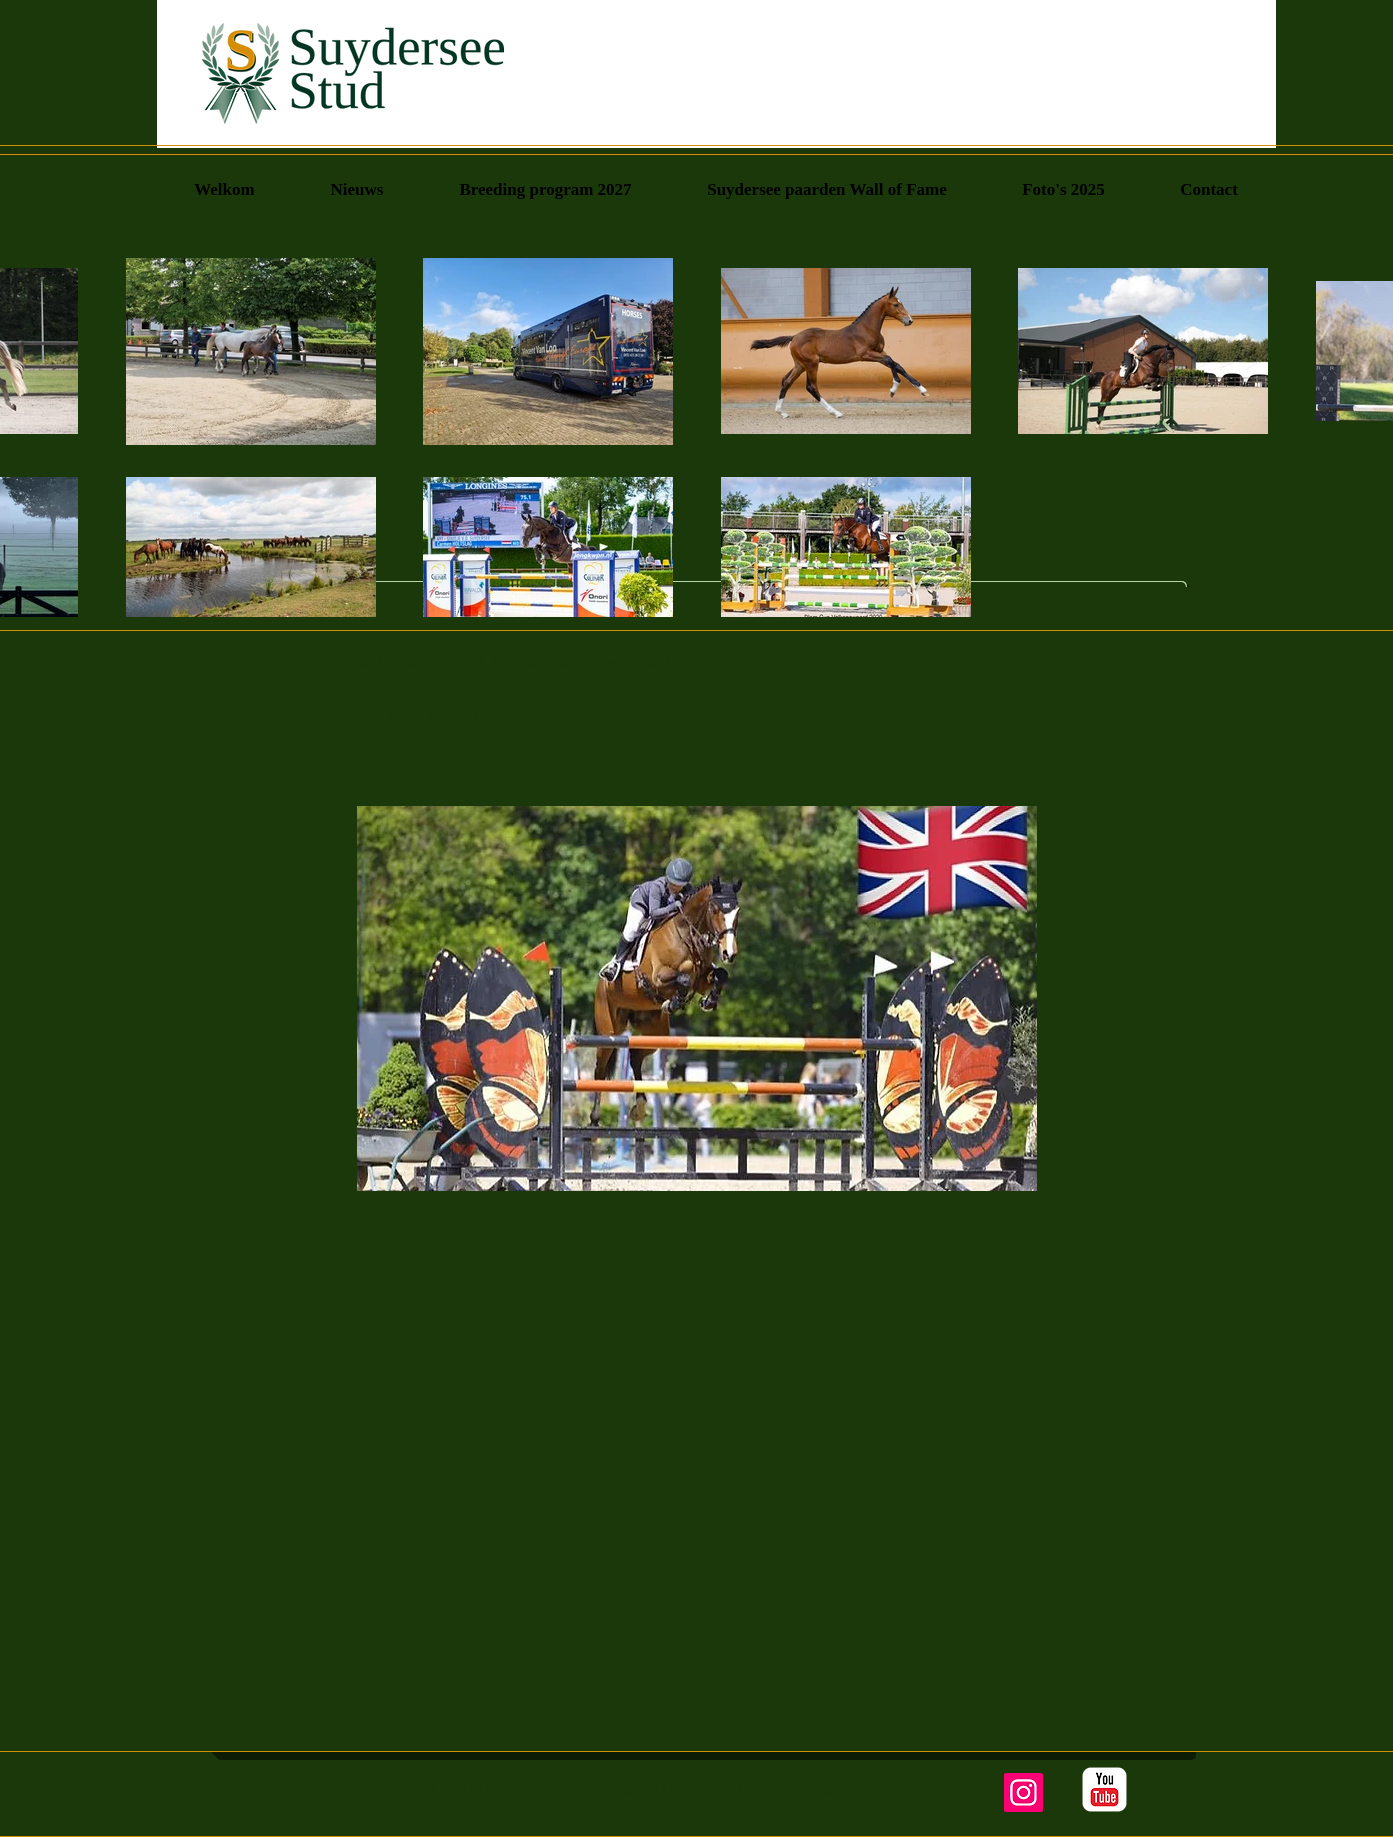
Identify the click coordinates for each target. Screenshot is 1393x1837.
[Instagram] (1023, 1792)
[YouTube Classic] (1104, 1789)
